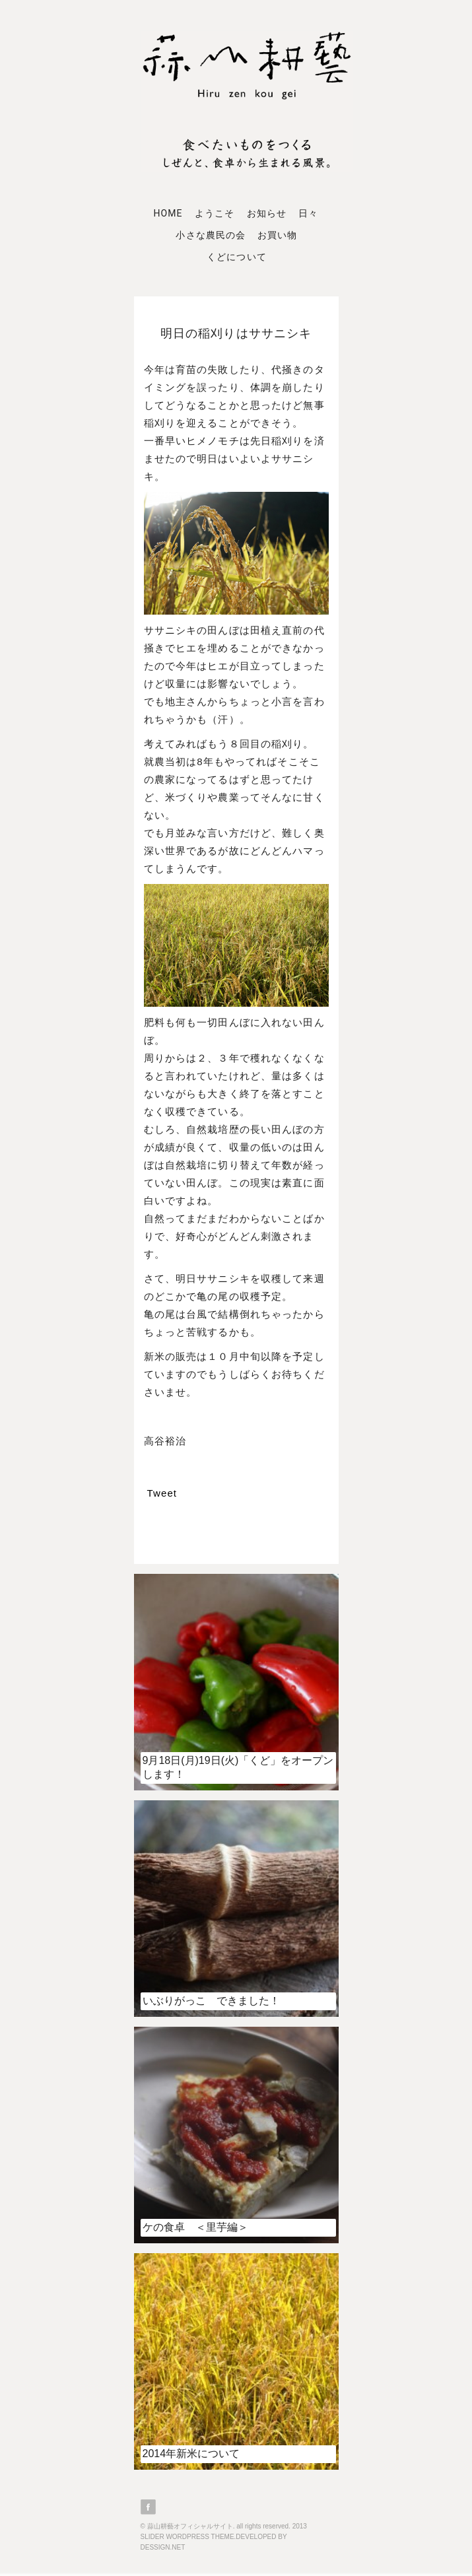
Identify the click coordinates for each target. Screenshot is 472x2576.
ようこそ (214, 213)
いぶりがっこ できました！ (211, 2000)
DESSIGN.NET (163, 2547)
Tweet (162, 1493)
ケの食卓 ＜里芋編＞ (195, 2227)
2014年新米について (191, 2453)
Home (168, 213)
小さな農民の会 (210, 235)
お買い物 (277, 235)
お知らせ (267, 213)
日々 (308, 213)
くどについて (236, 257)
